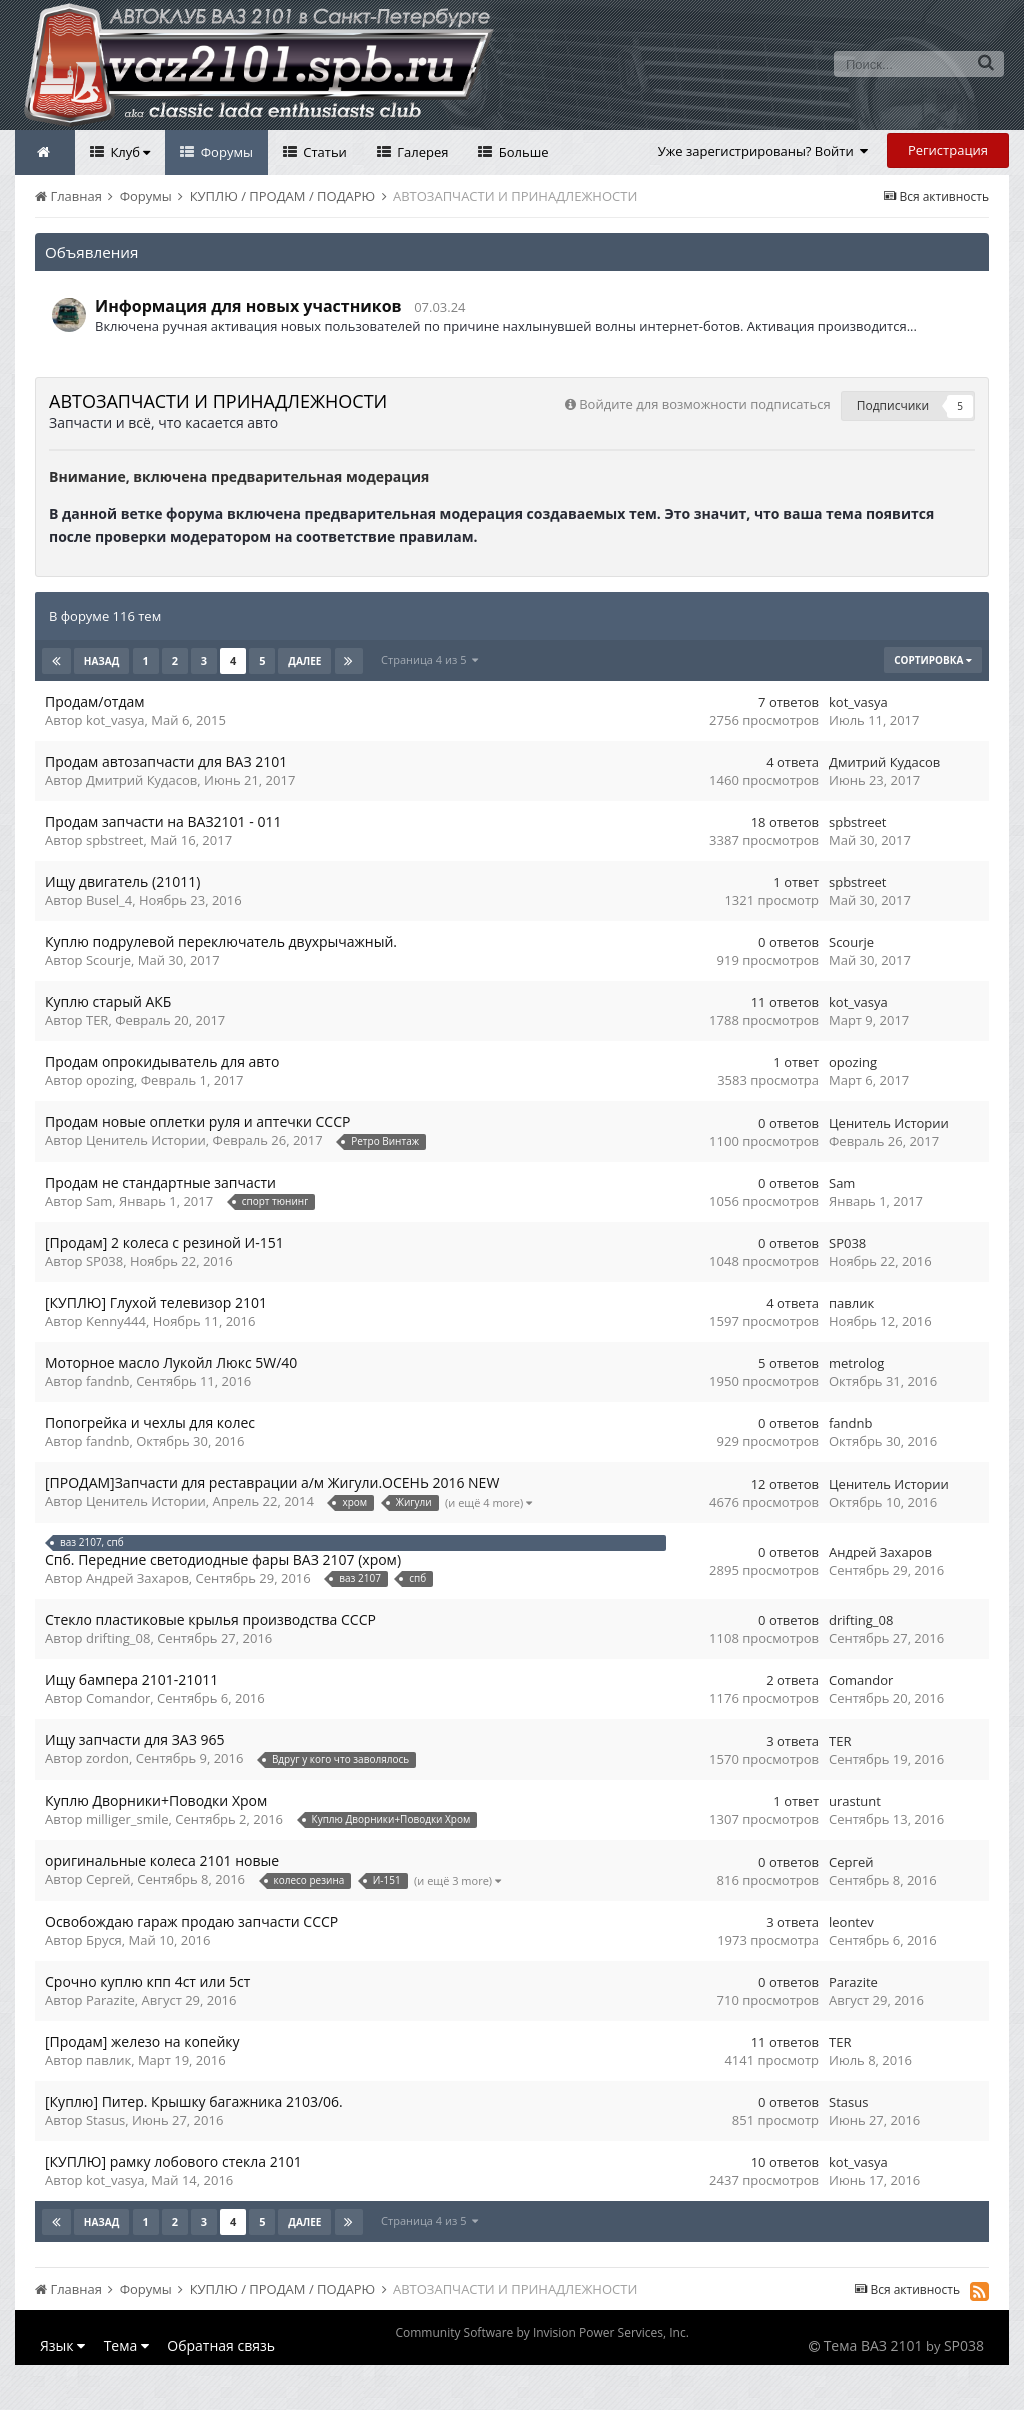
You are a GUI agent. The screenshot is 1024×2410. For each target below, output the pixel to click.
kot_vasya (115, 720)
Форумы (225, 152)
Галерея (421, 152)
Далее (304, 661)
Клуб (128, 152)
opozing (110, 1080)
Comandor (118, 1698)
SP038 (104, 1261)
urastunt (855, 1801)
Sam (99, 1201)
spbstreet (114, 840)
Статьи (323, 152)
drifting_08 (118, 1638)
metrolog (856, 1363)
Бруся (104, 1940)
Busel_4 (109, 900)
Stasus (105, 2120)
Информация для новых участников (248, 306)
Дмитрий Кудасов (141, 780)
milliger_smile (127, 1819)
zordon (107, 1758)
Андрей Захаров (137, 1578)
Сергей (108, 1879)
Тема (126, 2345)
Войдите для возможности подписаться (704, 404)
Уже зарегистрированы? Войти (763, 151)
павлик (851, 1303)
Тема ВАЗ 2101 (873, 2345)
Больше (521, 152)
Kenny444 (116, 1321)
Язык (62, 2345)
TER (97, 1020)
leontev (851, 1922)
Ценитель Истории (146, 1140)
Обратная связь (221, 2345)
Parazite (110, 2000)
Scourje (108, 960)
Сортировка (933, 660)
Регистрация (948, 150)
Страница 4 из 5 (429, 659)
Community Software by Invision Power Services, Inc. (541, 2332)
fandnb (107, 1381)
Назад (102, 661)
